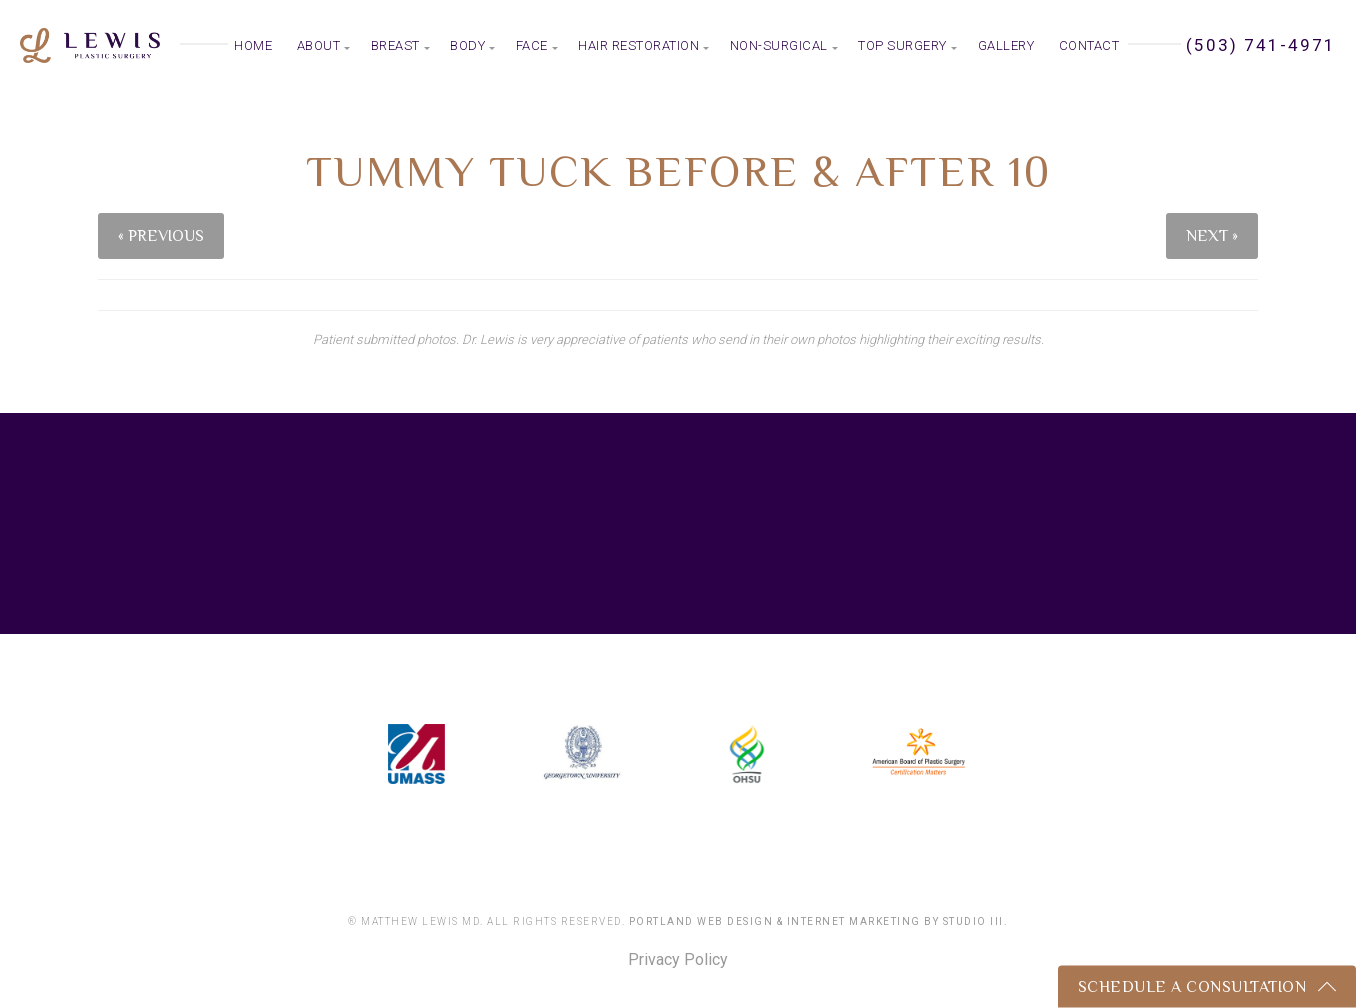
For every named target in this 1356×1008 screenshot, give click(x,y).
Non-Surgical (779, 45)
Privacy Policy (678, 960)
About (319, 45)
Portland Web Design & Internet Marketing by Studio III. (819, 921)
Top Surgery (902, 45)
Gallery (1006, 45)
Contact (1089, 45)
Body (467, 45)
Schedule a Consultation (1192, 987)
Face (532, 45)
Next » (1212, 236)
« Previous (161, 236)
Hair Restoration (638, 45)
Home (253, 45)
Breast (395, 45)
